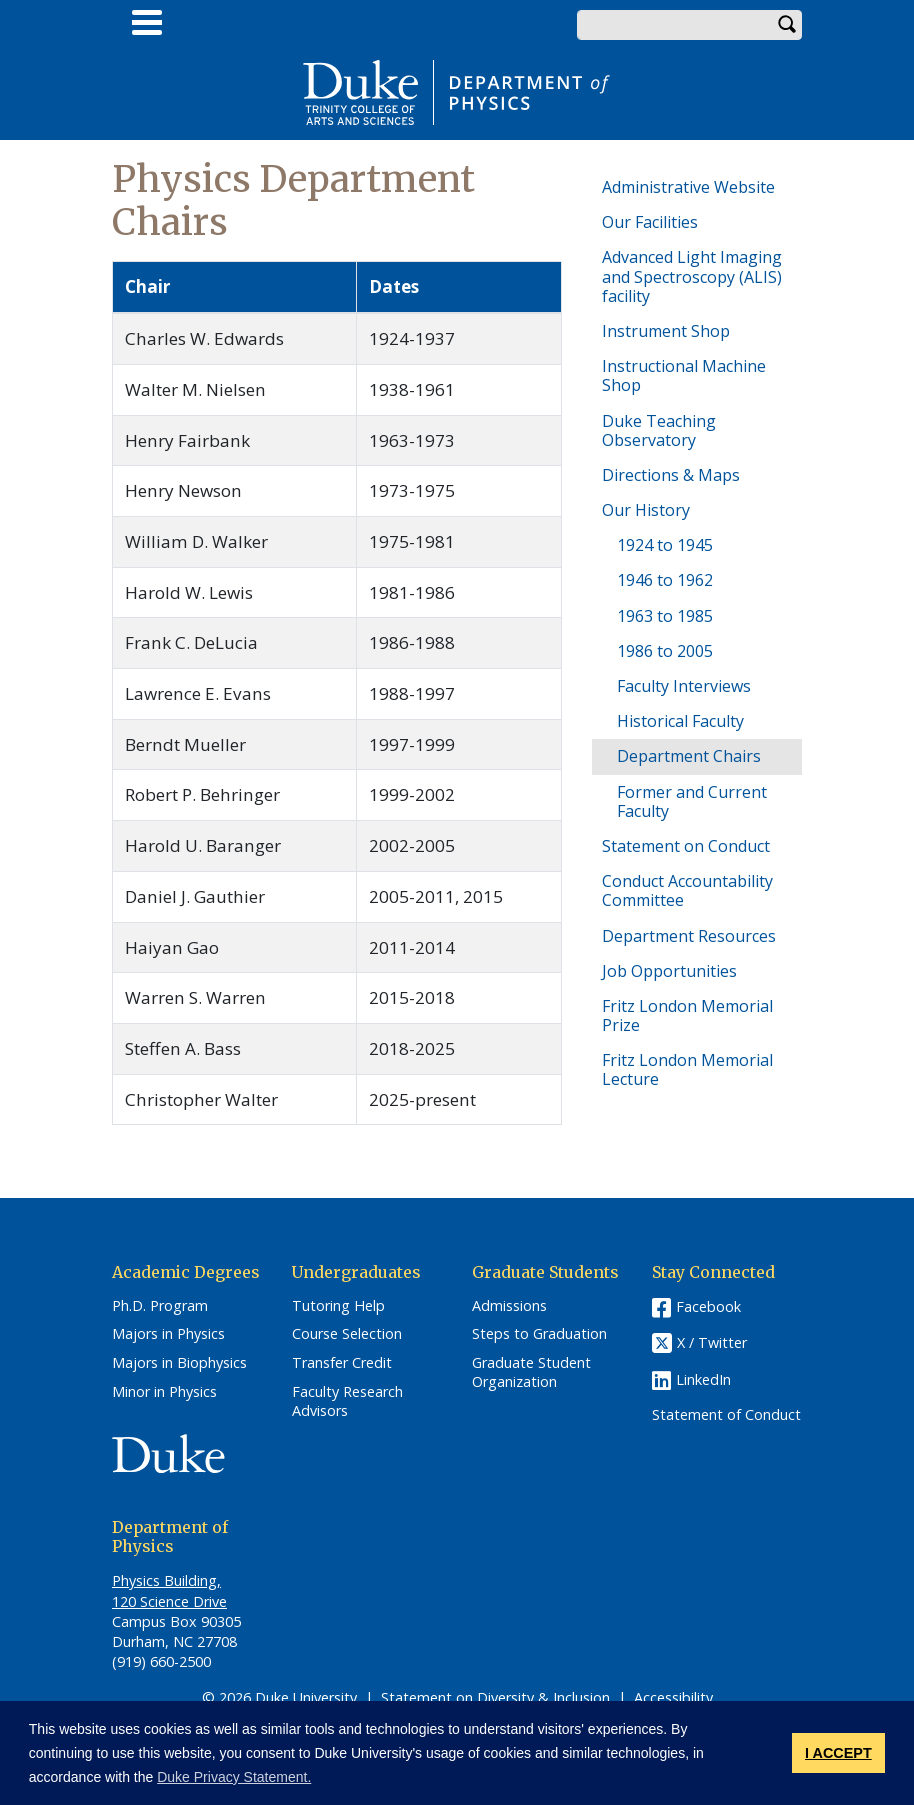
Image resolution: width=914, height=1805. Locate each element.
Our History (646, 510)
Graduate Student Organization (531, 1372)
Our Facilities (650, 222)
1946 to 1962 (665, 580)
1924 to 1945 (665, 545)
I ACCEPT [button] (838, 1753)
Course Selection (347, 1334)
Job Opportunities (669, 971)
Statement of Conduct (726, 1415)
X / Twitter (712, 1342)
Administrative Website (688, 187)
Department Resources (689, 936)
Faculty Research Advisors (347, 1401)
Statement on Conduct (686, 846)
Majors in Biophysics (179, 1363)
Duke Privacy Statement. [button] (234, 1777)
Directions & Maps (671, 475)
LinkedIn (703, 1379)
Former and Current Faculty (692, 801)
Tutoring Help (338, 1306)
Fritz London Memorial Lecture (687, 1069)
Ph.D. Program (160, 1306)
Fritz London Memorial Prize (687, 1015)
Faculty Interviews (684, 686)
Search (787, 25)
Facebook (708, 1306)
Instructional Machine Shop (684, 375)
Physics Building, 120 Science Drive (169, 1590)
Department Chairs (689, 756)
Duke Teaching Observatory (659, 430)
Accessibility (673, 1697)
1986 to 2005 (665, 651)
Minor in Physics (164, 1392)
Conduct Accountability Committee (687, 890)
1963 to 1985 (665, 616)
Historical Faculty (680, 721)
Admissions (509, 1306)
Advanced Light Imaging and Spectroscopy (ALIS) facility (692, 276)
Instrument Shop (666, 331)
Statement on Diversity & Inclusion (495, 1697)
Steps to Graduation (539, 1334)
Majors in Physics (168, 1334)
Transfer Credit (342, 1363)
